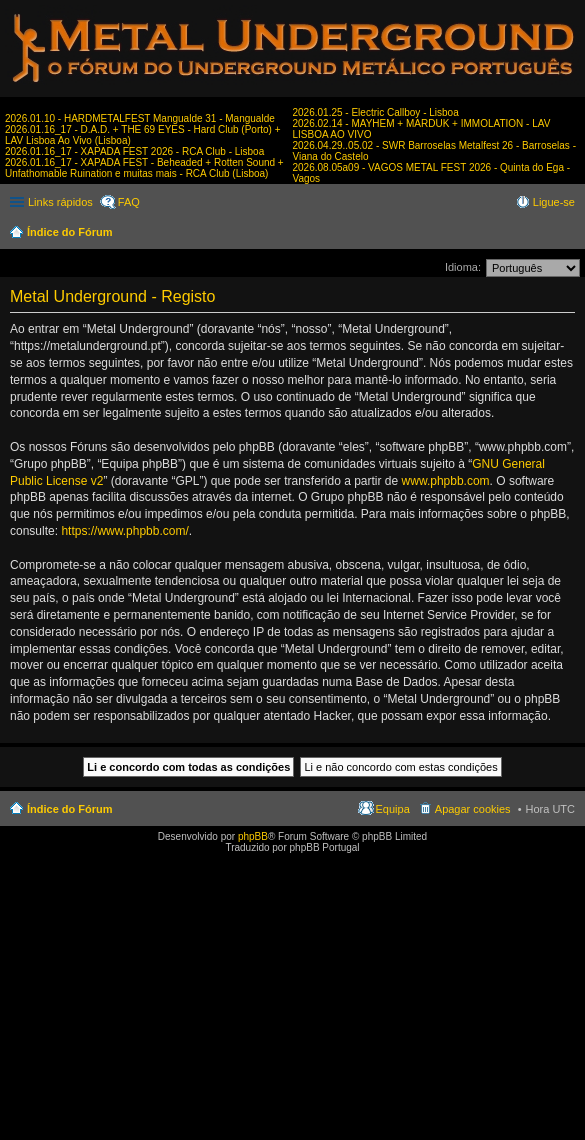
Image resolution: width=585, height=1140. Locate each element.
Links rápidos (60, 202)
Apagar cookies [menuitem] (473, 809)
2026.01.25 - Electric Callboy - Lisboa (376, 112)
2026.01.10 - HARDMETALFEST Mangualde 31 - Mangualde (140, 118)
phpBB (253, 836)
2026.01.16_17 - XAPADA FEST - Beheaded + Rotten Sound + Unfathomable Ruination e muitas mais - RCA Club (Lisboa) (144, 168)
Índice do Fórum (70, 232)
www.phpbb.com (446, 481)
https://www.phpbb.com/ (124, 531)
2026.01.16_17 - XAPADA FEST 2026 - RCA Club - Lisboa (134, 151)
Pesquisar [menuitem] (567, 234)
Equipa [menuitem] (393, 809)
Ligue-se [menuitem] (554, 202)
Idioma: (463, 267)
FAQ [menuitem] (129, 202)
